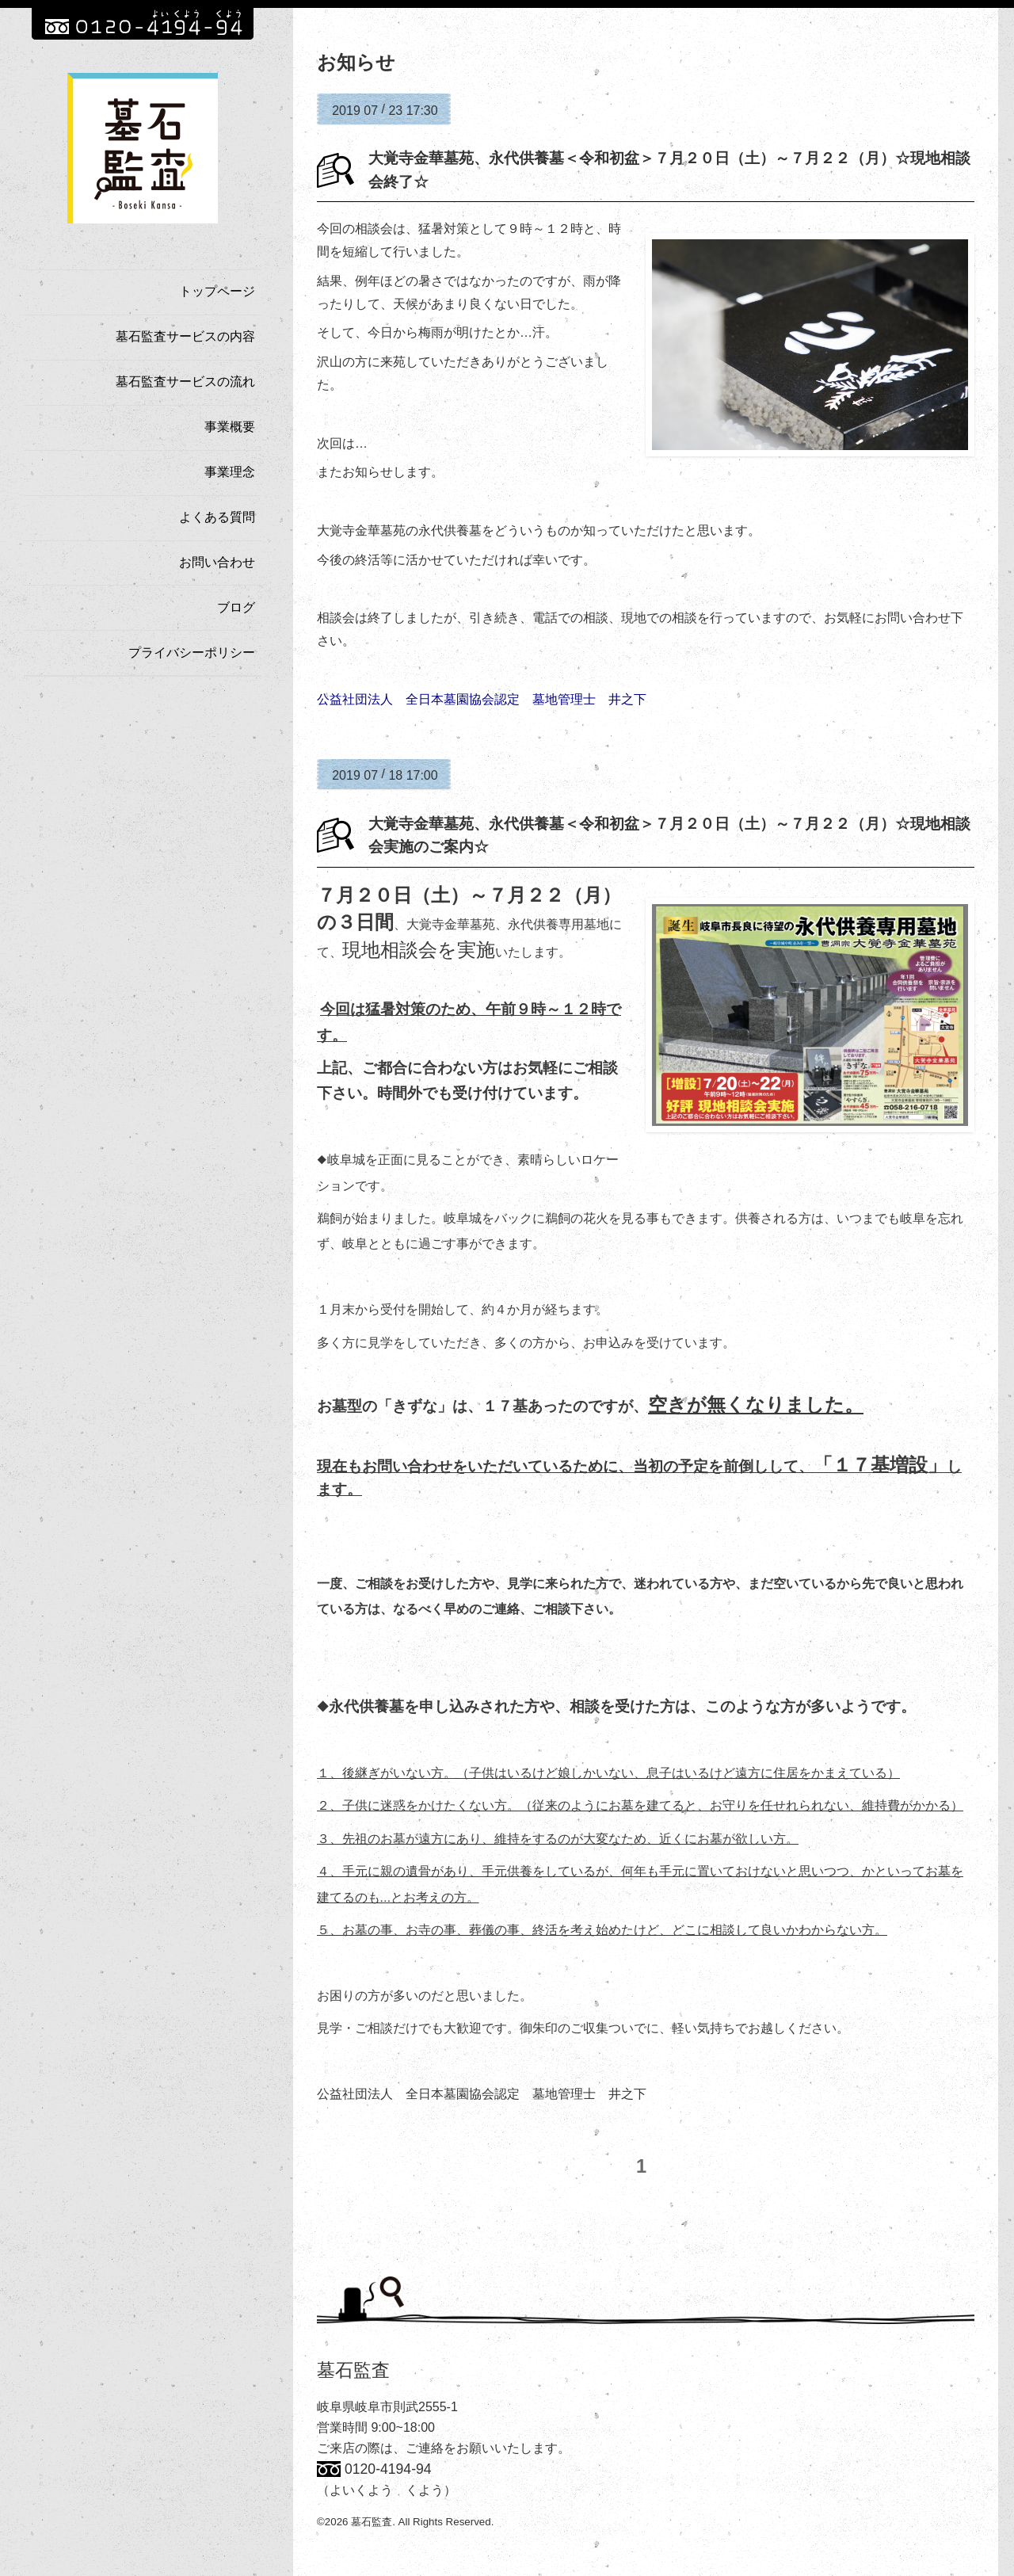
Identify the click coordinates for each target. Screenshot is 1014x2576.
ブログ (236, 607)
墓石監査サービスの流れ (185, 381)
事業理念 (229, 472)
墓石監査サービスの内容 (185, 336)
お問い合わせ (217, 562)
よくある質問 (217, 517)
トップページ (217, 291)
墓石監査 (353, 2372)
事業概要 (229, 426)
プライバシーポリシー (191, 652)
